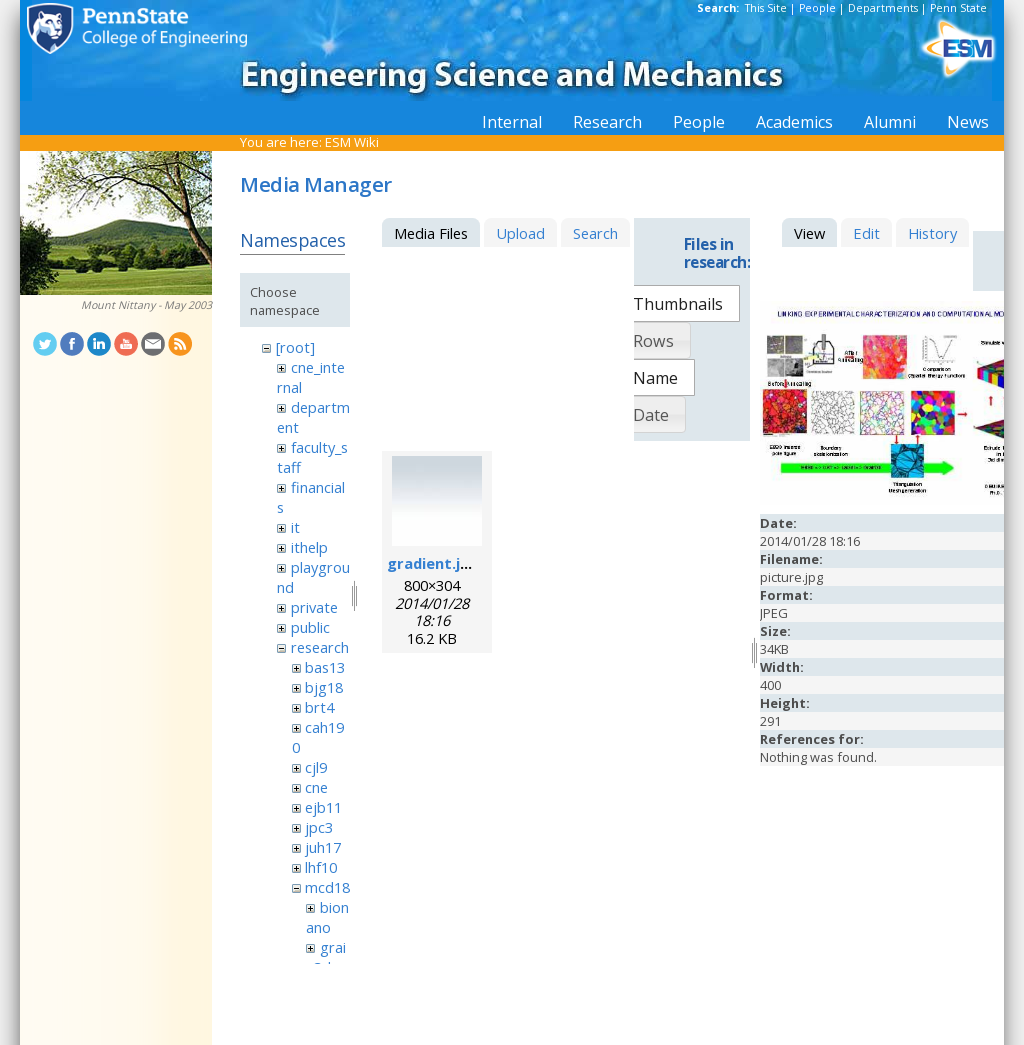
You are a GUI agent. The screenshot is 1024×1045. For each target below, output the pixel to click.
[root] (295, 347)
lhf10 (321, 867)
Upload (520, 233)
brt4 (319, 707)
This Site (766, 8)
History (932, 233)
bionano (327, 917)
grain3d (325, 957)
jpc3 (319, 827)
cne (316, 787)
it (295, 527)
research (320, 647)
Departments (883, 8)
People (817, 8)
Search (595, 233)
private (314, 607)
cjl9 (316, 767)
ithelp (309, 547)
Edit (866, 233)
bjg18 (324, 687)
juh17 (323, 847)
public (310, 627)
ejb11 (323, 807)
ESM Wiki (352, 142)
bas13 (325, 667)
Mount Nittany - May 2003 (146, 305)
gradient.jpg (433, 563)
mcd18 (327, 887)
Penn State (958, 8)
